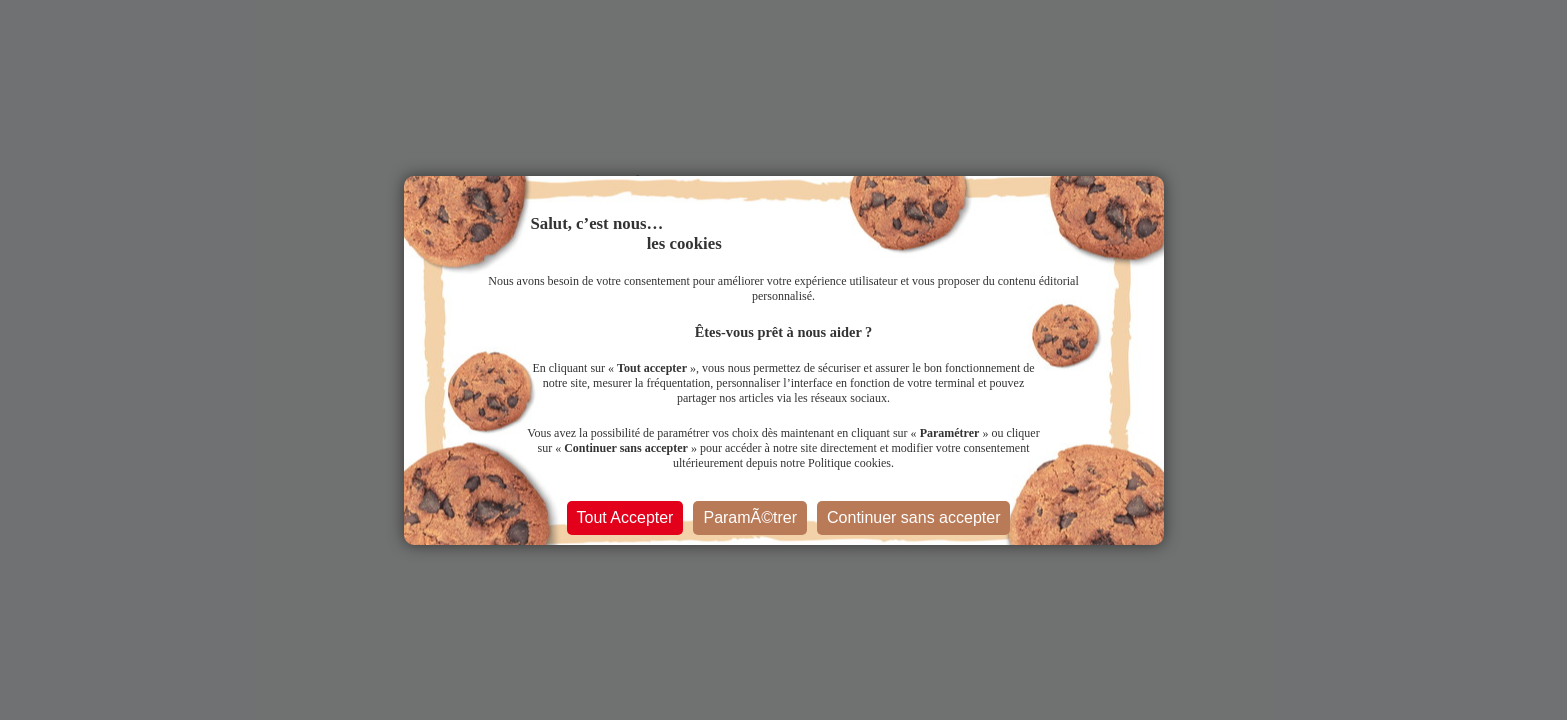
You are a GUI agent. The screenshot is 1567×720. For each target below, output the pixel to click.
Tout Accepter (625, 517)
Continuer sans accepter (913, 517)
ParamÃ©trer (750, 517)
